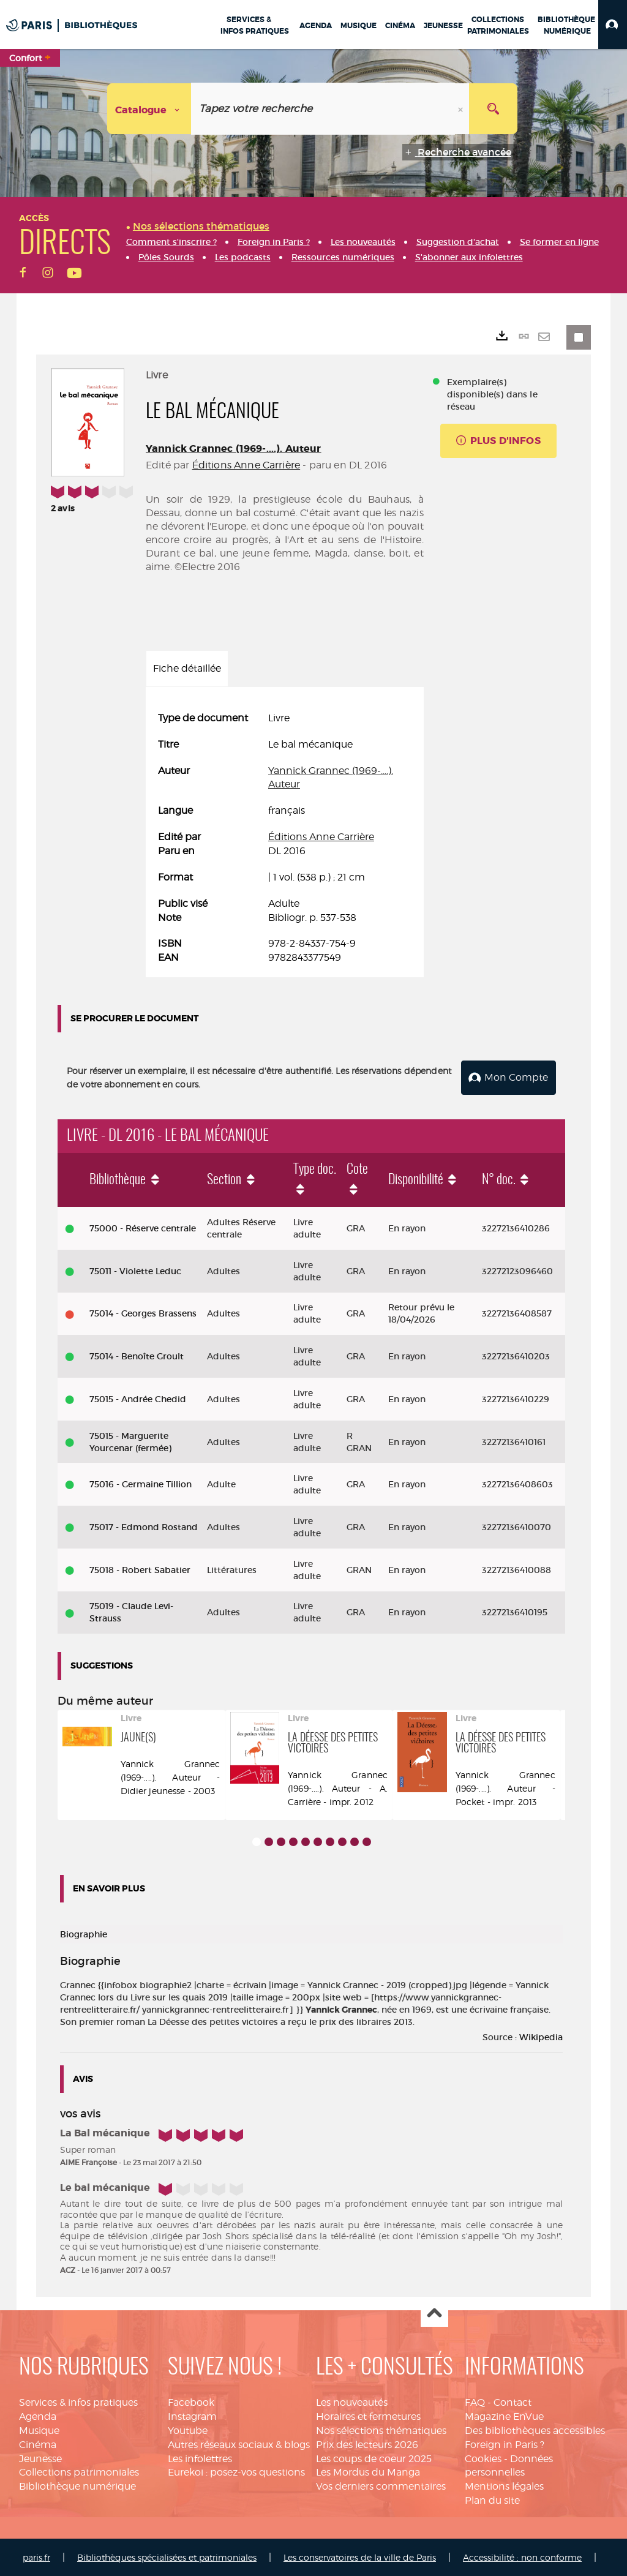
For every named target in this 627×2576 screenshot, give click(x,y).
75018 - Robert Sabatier (139, 1568)
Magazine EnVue (504, 2415)
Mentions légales (504, 2485)
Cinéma (37, 2443)
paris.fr (36, 2556)
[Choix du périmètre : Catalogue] (149, 109)
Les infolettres (200, 2457)
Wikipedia (541, 2035)
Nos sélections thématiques (381, 2429)
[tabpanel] (284, 838)
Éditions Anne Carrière (246, 465)
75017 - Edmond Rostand (143, 1525)
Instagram (192, 2415)
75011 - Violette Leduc (135, 1269)
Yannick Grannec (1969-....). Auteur (233, 448)
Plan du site (492, 2499)
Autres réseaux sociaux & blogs (239, 2443)
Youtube (188, 2429)
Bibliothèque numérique (77, 2485)
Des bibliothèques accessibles (535, 2429)
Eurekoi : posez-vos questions (236, 2471)
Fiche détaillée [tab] (187, 668)
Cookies (483, 2457)
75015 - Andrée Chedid (137, 1397)
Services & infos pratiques (78, 2401)
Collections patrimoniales (79, 2471)
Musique (39, 2429)
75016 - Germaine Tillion (140, 1483)
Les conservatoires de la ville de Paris (359, 2556)
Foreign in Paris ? (504, 2443)
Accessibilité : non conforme (522, 2556)
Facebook (191, 2401)
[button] (612, 24)
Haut (434, 2312)
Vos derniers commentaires (381, 2485)
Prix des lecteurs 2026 (367, 2443)
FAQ (475, 2401)
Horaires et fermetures (368, 2415)
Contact (512, 2401)
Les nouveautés (352, 2401)
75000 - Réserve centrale (142, 1227)
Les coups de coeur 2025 (374, 2457)
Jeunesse (40, 2457)
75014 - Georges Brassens (143, 1312)
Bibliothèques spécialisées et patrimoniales (167, 2556)
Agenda (37, 2415)
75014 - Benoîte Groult (136, 1355)
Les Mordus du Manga (368, 2471)
